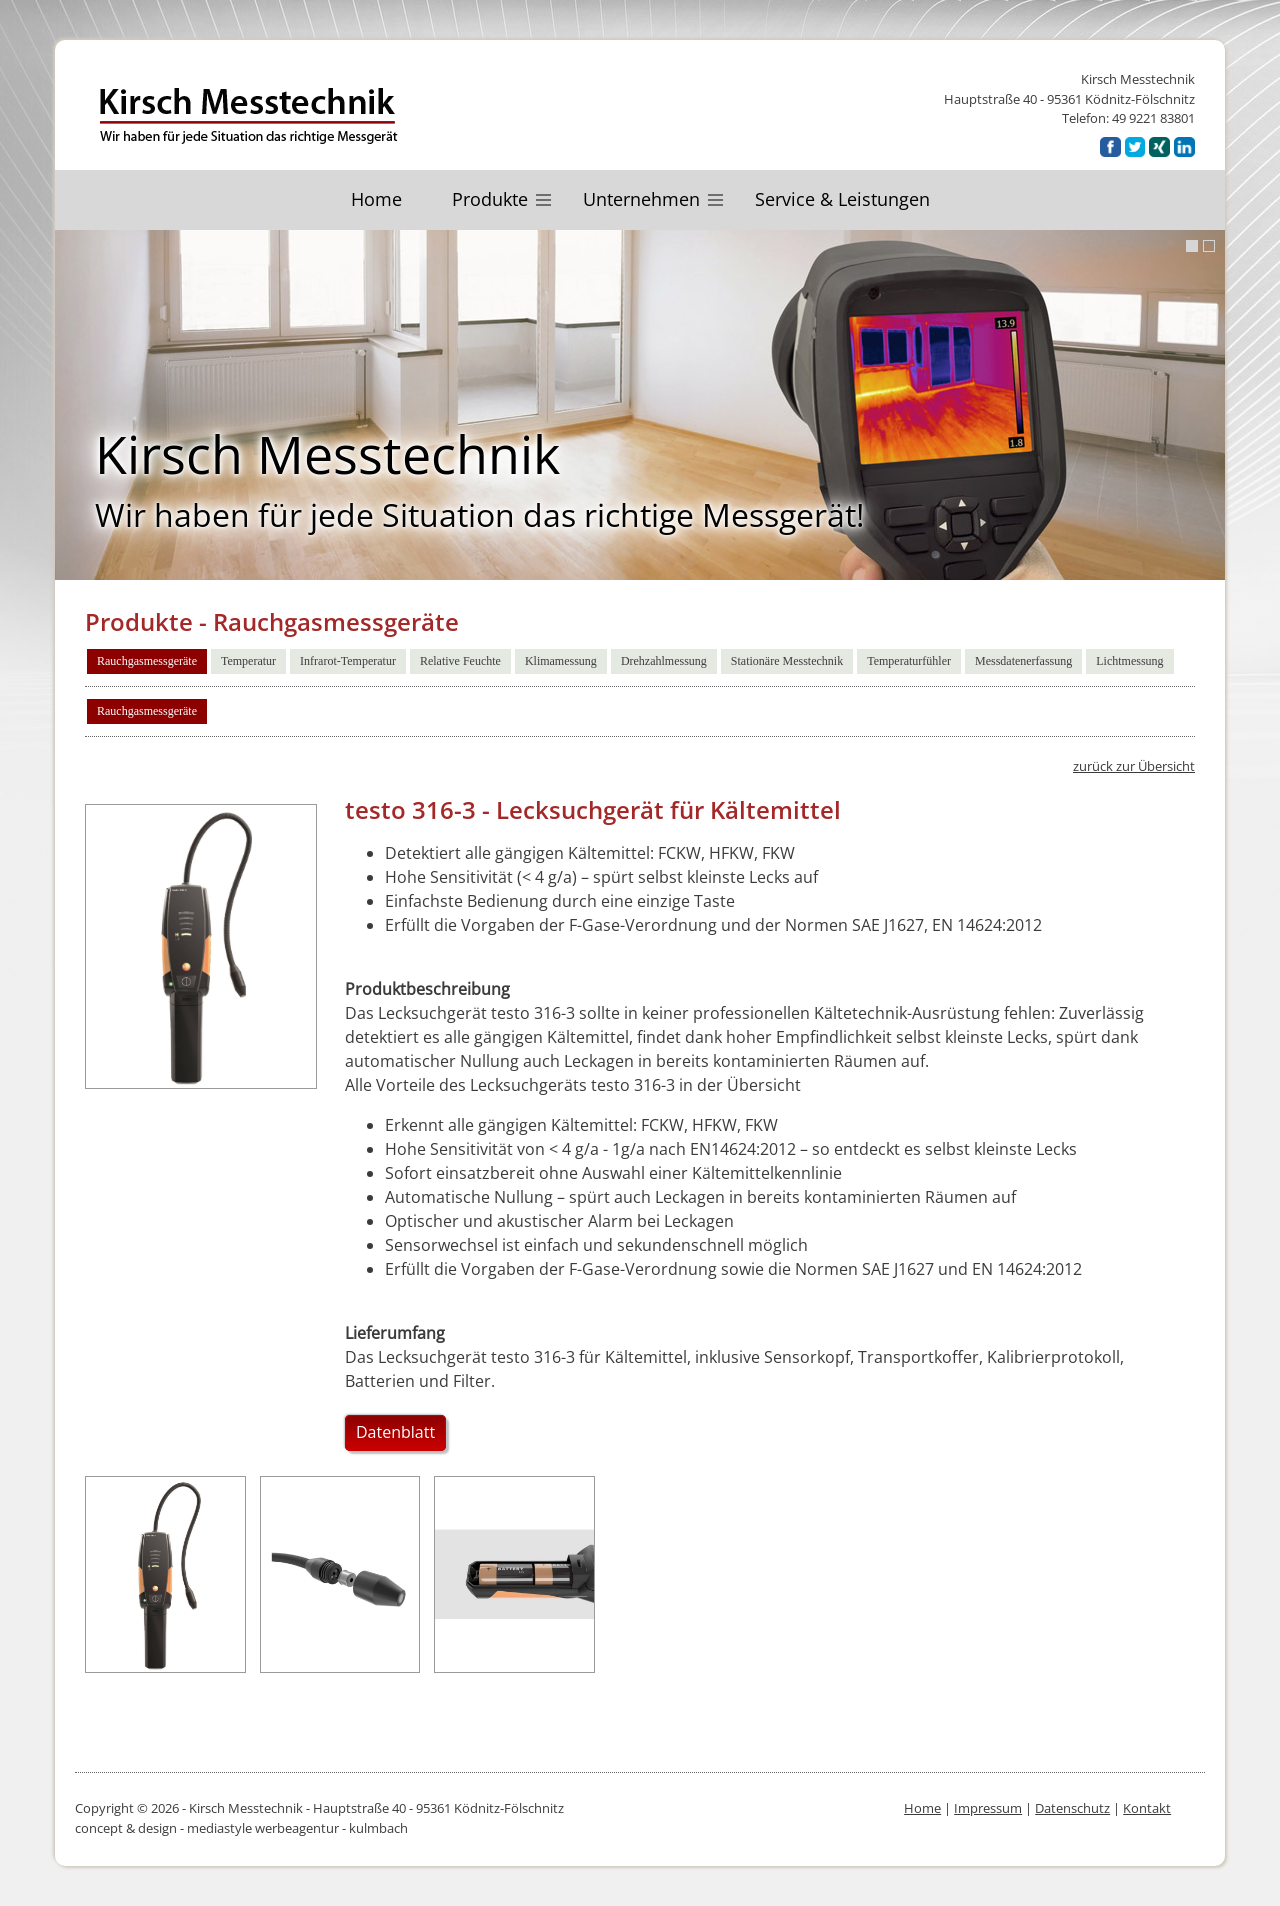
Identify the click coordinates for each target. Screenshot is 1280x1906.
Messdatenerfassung (1023, 661)
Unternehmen (641, 199)
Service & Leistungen (842, 199)
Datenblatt (395, 1432)
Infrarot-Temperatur (348, 661)
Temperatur (248, 661)
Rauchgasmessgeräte (147, 661)
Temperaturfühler (909, 661)
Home (376, 199)
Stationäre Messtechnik (787, 661)
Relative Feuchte (460, 661)
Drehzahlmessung (664, 661)
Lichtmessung (1129, 661)
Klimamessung (561, 661)
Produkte (490, 199)
